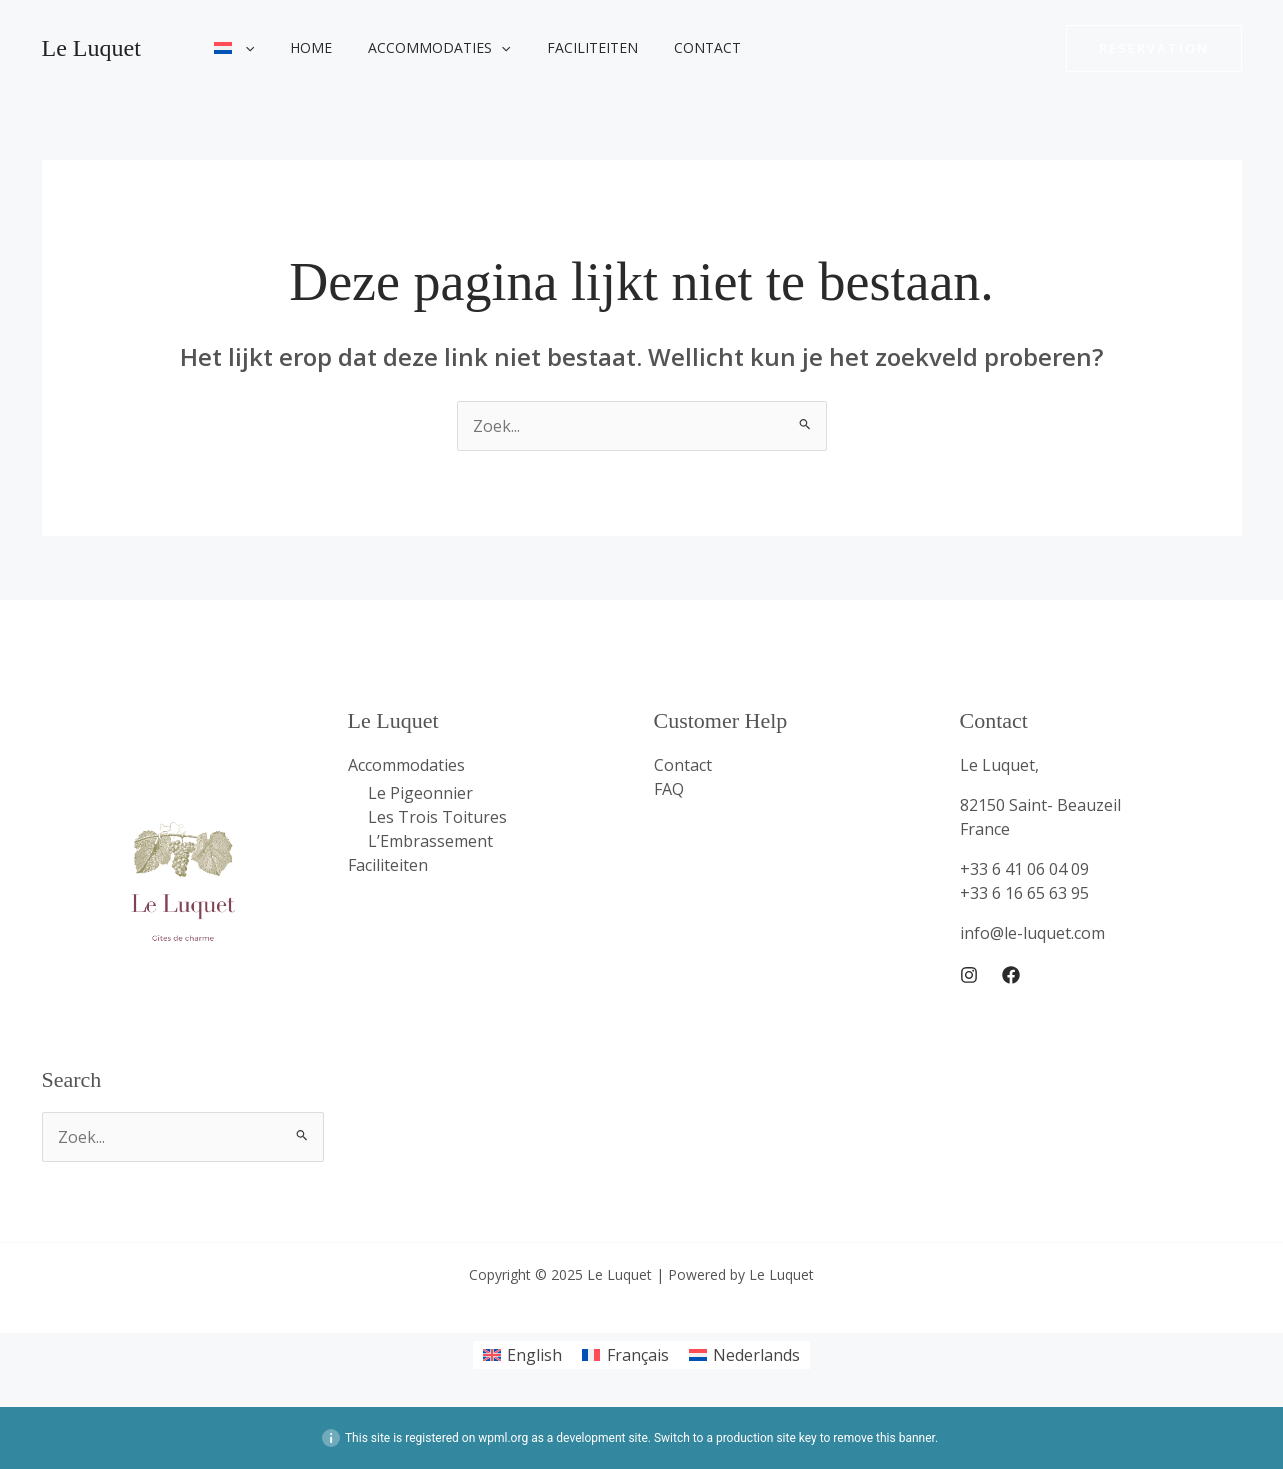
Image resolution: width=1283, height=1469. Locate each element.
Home (299, 47)
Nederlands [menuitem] (756, 1355)
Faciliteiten (564, 47)
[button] (1154, 48)
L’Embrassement (430, 841)
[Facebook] (1011, 975)
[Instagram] (969, 975)
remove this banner (884, 1438)
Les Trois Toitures (437, 817)
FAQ (669, 789)
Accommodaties (419, 48)
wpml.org (503, 1438)
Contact (671, 47)
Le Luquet (91, 48)
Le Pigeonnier (420, 793)
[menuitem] (230, 48)
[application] (241, 48)
